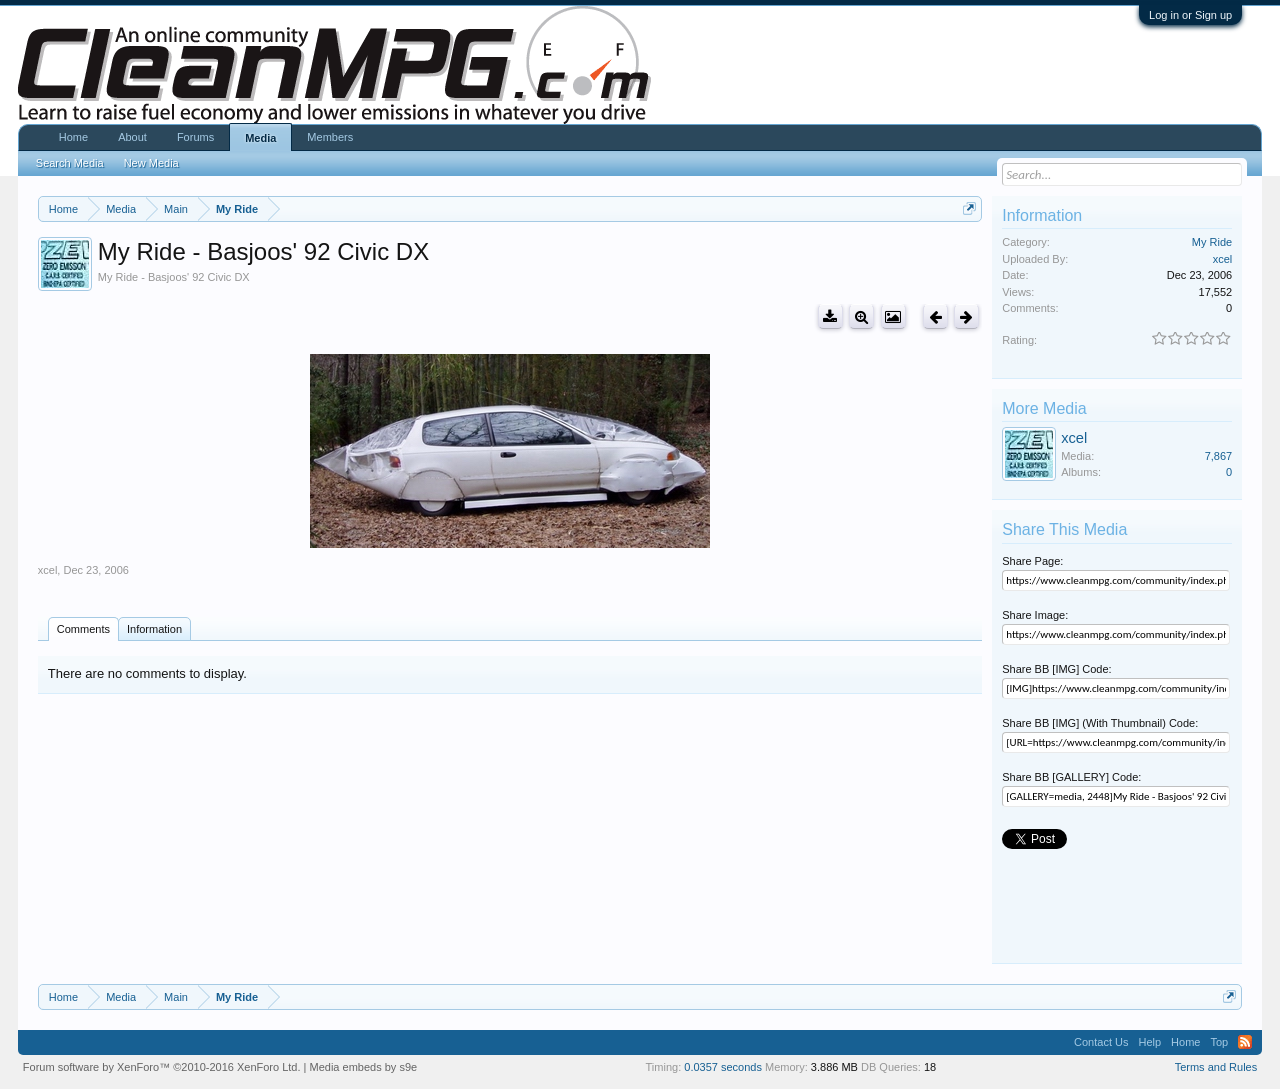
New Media (151, 163)
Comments (83, 629)
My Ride (1212, 242)
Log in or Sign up (1190, 15)
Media (260, 138)
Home (73, 137)
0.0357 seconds (723, 1067)
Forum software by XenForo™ (162, 1067)
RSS (1245, 1042)
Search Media (70, 163)
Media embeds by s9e (364, 1067)
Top (1219, 1042)
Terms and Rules (1216, 1067)
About (132, 137)
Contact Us (1101, 1042)
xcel (48, 570)
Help (1149, 1042)
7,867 (1219, 456)
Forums (195, 137)
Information (154, 629)
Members (330, 137)
